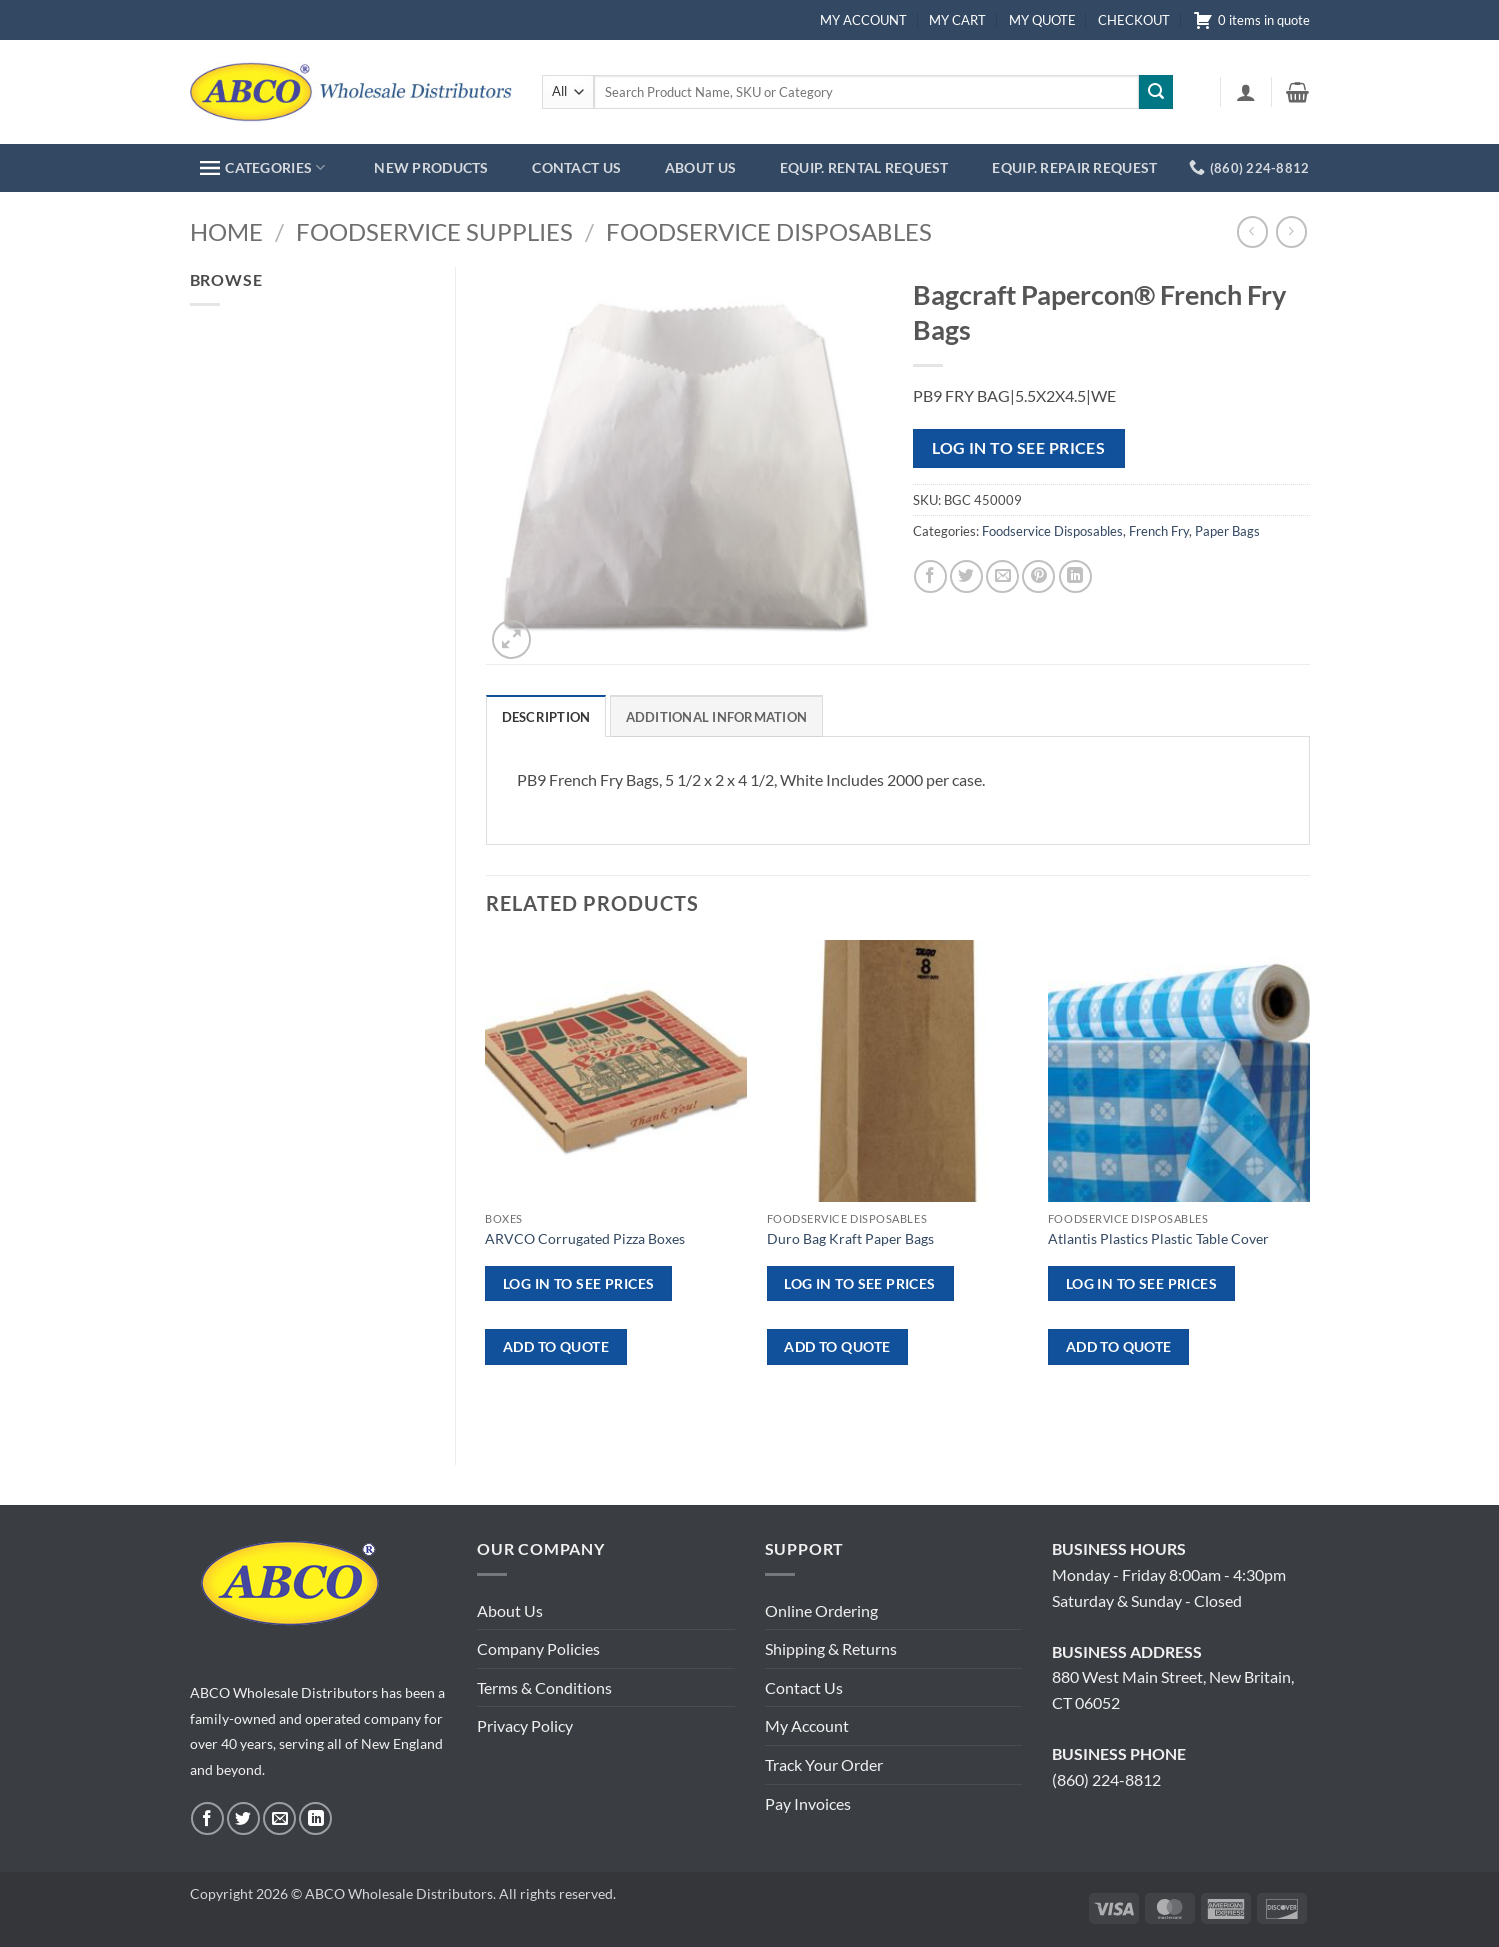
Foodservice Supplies (434, 231)
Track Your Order (824, 1764)
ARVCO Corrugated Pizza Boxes (585, 1238)
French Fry (1159, 531)
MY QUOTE (1042, 20)
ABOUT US (700, 167)
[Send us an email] (279, 1818)
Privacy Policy (525, 1725)
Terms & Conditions (544, 1687)
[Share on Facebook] (930, 576)
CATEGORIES (262, 167)
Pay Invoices (808, 1803)
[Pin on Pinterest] (1038, 576)
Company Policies (538, 1648)
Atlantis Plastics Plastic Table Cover (1158, 1238)
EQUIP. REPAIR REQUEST (1074, 167)
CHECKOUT (1134, 20)
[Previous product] (1291, 231)
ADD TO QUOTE (556, 1346)
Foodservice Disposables (769, 231)
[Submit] (1156, 92)
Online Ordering (821, 1610)
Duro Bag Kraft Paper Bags (850, 1238)
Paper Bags (1227, 531)
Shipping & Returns (831, 1648)
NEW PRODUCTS (431, 167)
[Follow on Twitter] (243, 1818)
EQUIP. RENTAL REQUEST (864, 167)
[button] (1246, 92)
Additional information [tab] (717, 717)
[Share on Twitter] (966, 576)
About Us (510, 1610)
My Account (807, 1725)
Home (226, 231)
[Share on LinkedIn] (1075, 576)
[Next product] (1252, 231)
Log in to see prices (1018, 448)
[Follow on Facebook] (207, 1818)
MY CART (957, 20)
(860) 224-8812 (1106, 1779)
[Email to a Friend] (1002, 576)
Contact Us (804, 1687)
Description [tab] (546, 717)
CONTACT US (576, 167)
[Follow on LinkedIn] (315, 1818)
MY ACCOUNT (863, 20)
